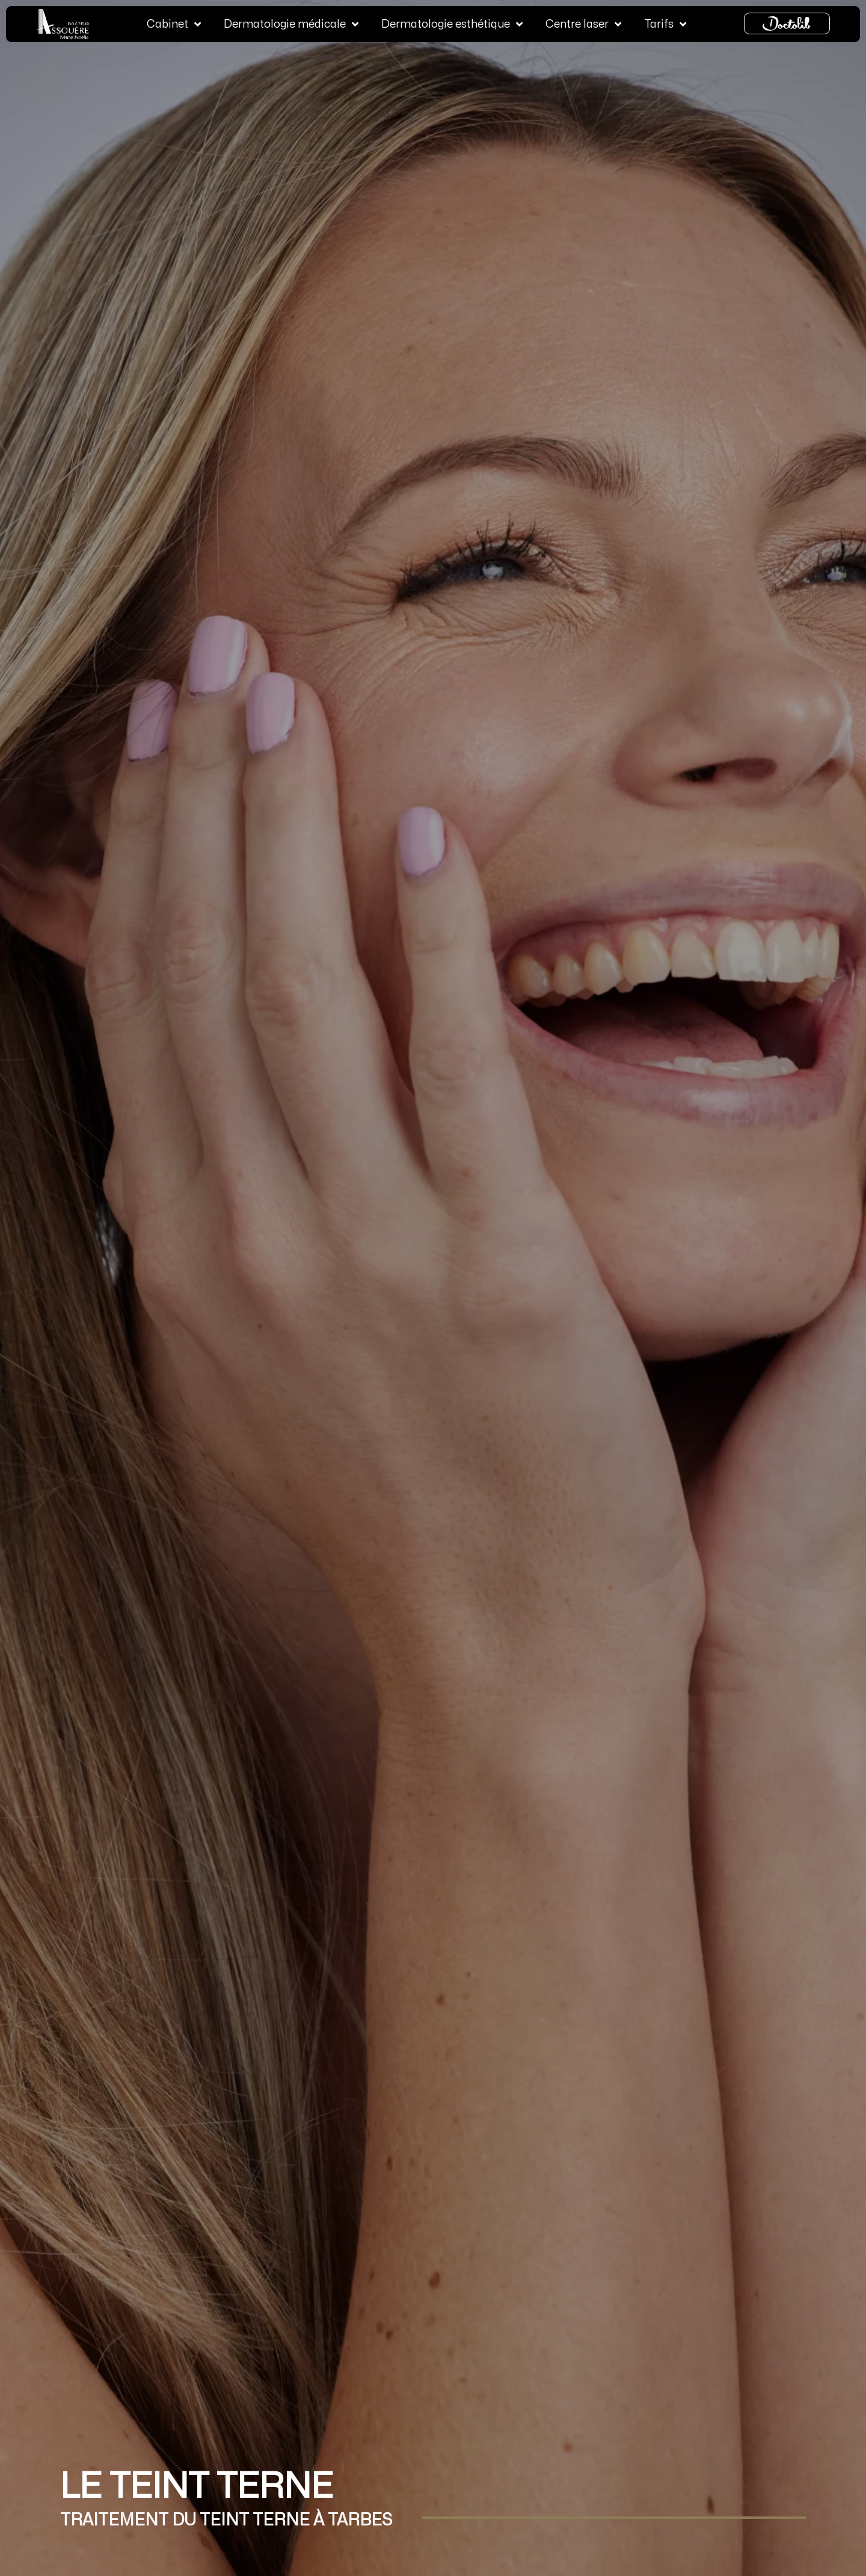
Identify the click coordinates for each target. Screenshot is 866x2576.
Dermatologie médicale (291, 22)
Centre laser (583, 22)
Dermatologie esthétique (452, 22)
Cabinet (174, 22)
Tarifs (665, 22)
